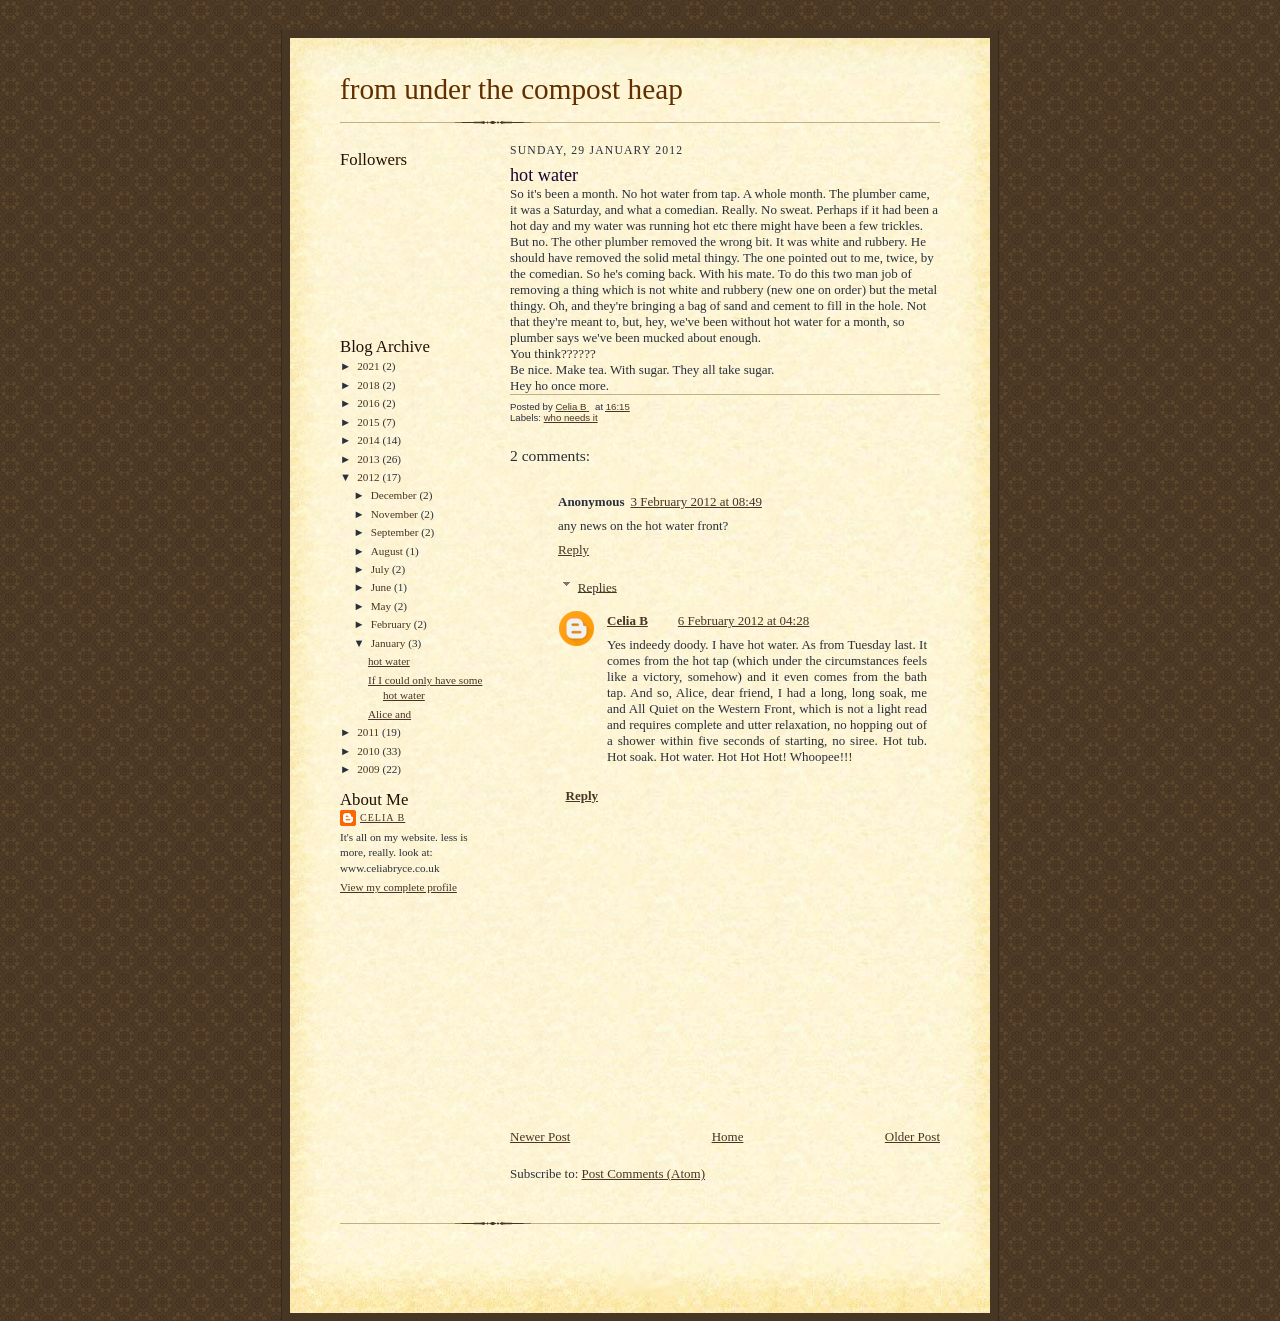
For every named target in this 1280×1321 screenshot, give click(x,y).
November (396, 514)
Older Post (912, 1136)
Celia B (382, 817)
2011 (369, 732)
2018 (369, 385)
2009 (369, 769)
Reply (573, 549)
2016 (369, 403)
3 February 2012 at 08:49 (695, 501)
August (388, 551)
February (392, 624)
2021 (369, 366)
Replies (597, 586)
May (382, 606)
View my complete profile (398, 887)
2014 (369, 440)
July (381, 569)
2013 (369, 459)
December (395, 495)
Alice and (389, 714)
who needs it (571, 417)
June (382, 587)
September (396, 532)
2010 (369, 751)
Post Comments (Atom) (644, 1173)
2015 (369, 422)
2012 (369, 477)
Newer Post (540, 1136)
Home (728, 1136)
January (390, 643)
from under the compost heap (511, 89)
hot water (389, 661)
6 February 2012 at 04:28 (743, 620)
